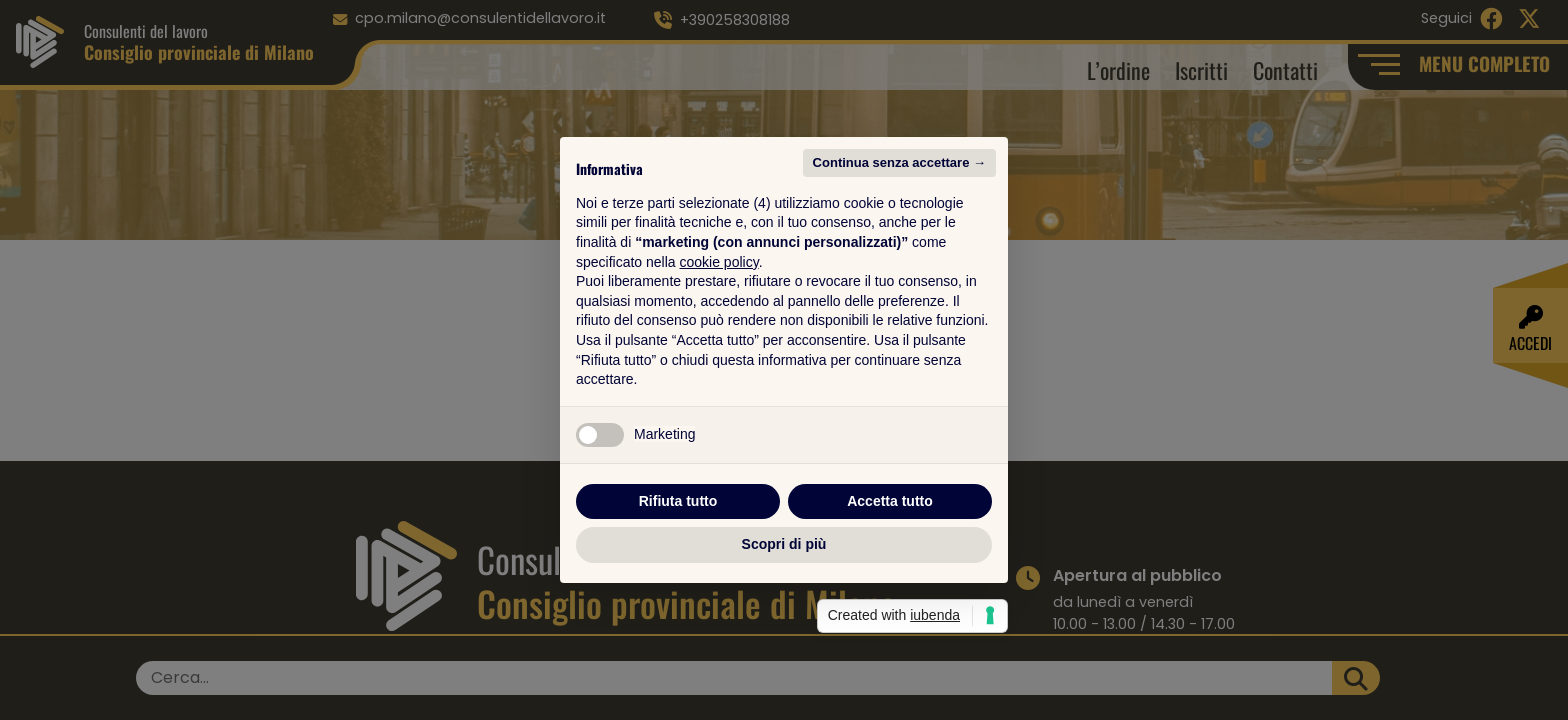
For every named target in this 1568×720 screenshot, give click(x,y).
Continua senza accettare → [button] (899, 162)
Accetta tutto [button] (890, 501)
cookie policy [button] (719, 262)
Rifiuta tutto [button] (678, 501)
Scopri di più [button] (784, 544)
